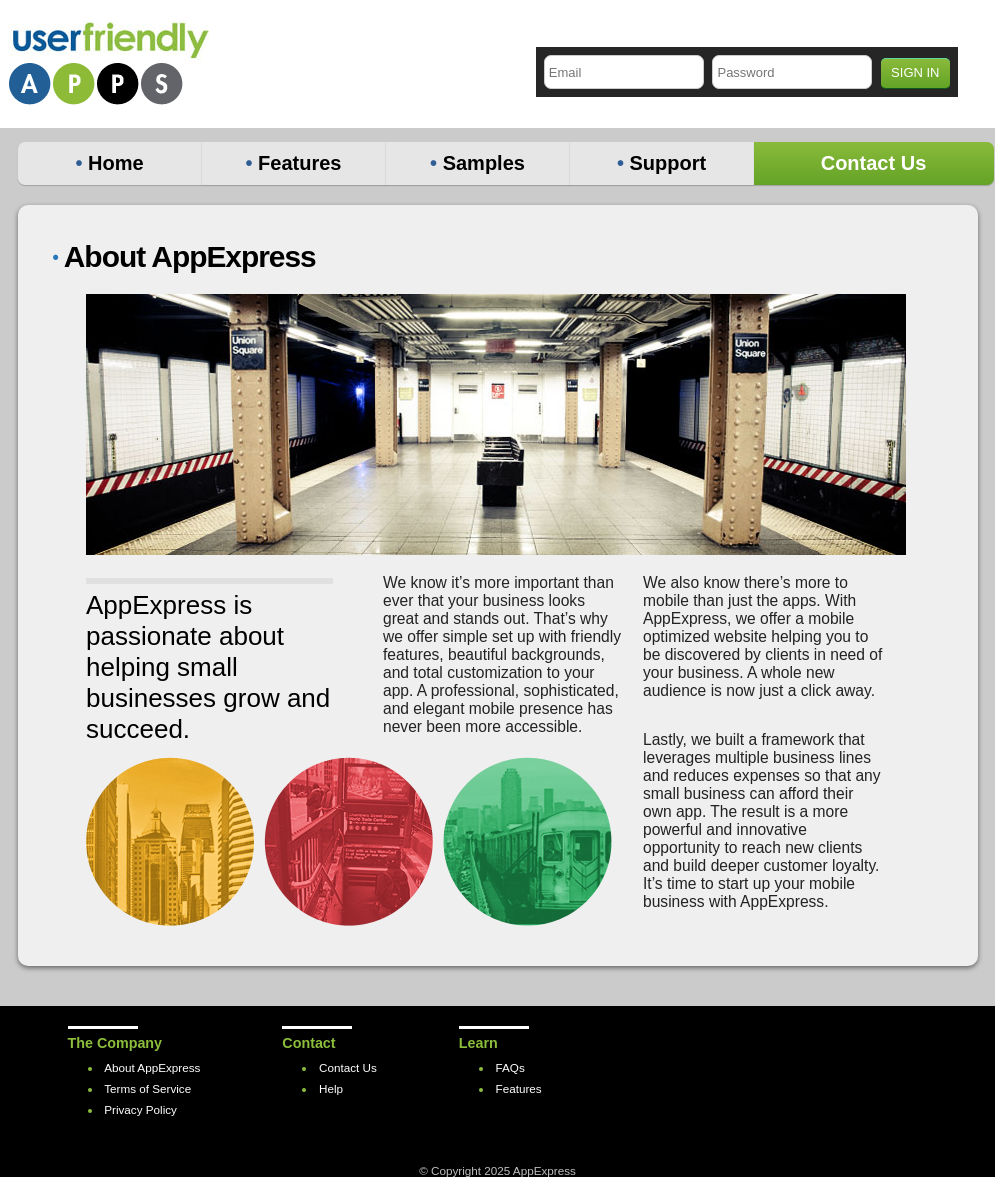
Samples (477, 163)
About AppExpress (152, 1067)
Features (294, 163)
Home (109, 163)
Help (331, 1088)
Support (661, 163)
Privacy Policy (140, 1109)
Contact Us (874, 163)
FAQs (510, 1067)
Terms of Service (147, 1088)
